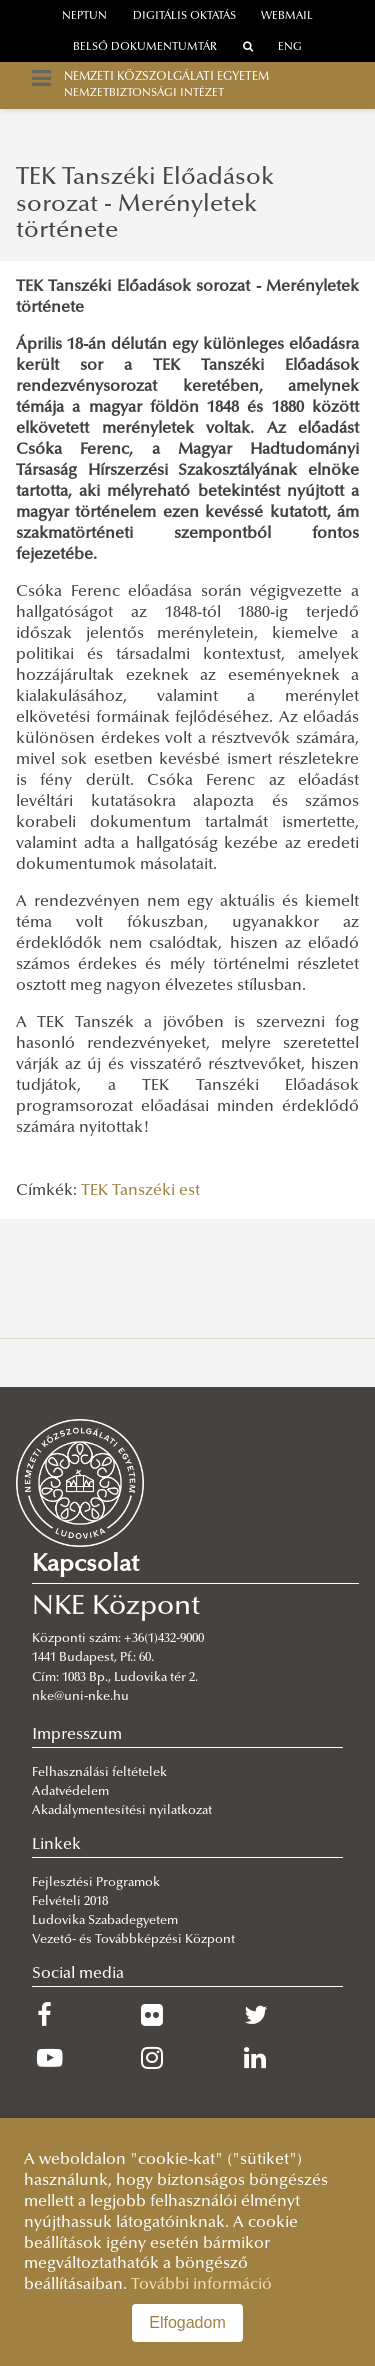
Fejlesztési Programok (96, 1883)
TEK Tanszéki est (140, 1191)
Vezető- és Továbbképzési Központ (133, 1940)
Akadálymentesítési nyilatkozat (122, 1811)
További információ (201, 2285)
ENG (290, 47)
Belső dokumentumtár (145, 47)
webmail (287, 16)
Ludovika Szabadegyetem (105, 1921)
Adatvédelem (70, 1792)
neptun (84, 16)
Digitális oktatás (184, 16)
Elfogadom (187, 2322)
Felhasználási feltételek (99, 1773)
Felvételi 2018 (70, 1902)
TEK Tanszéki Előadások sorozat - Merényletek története (145, 204)
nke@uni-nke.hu (80, 1697)
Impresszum (77, 1735)
